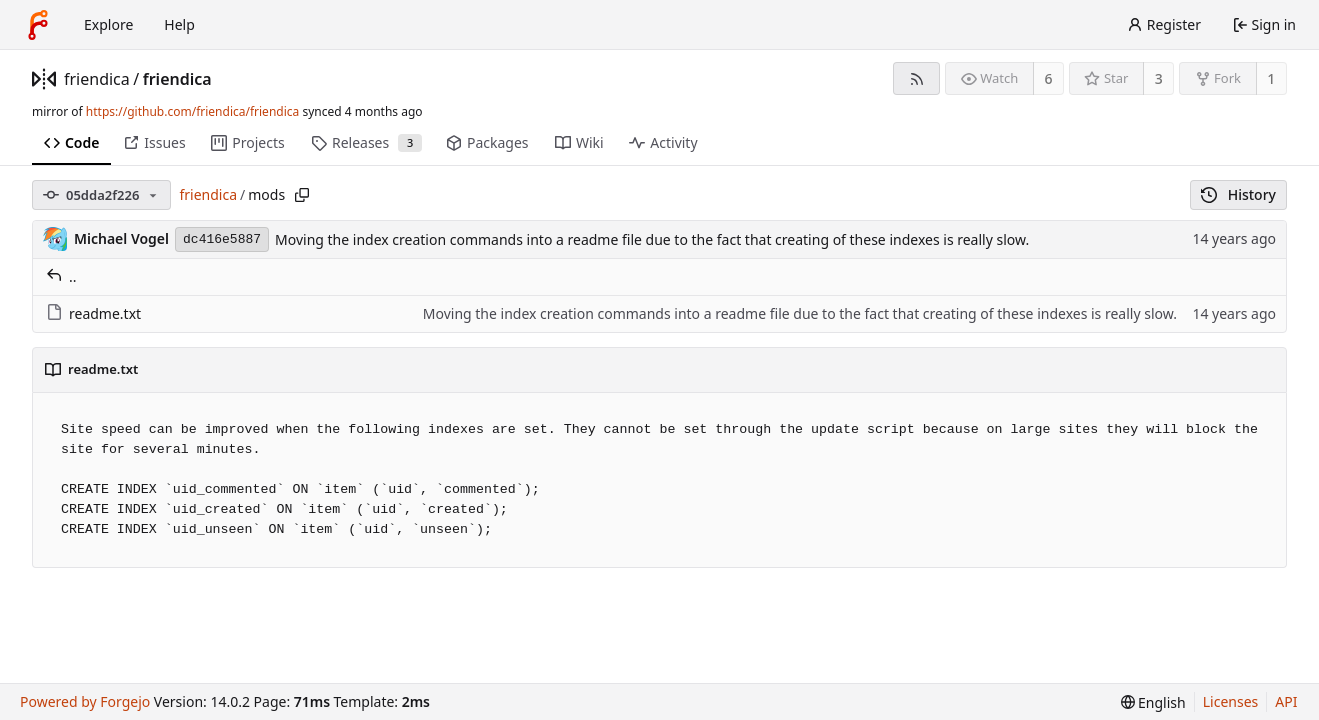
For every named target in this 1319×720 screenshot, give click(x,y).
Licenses (1231, 701)
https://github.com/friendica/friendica (192, 111)
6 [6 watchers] (1049, 78)
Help (179, 24)
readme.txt (93, 313)
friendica (97, 79)
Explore (108, 24)
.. (61, 276)
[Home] (38, 25)
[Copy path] (302, 195)
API (1286, 701)
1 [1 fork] (1271, 78)
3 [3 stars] (1159, 78)
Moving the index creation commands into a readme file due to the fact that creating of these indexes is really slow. (652, 239)
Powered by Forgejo (85, 701)
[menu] (1153, 702)
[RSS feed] (916, 78)
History (1238, 194)
